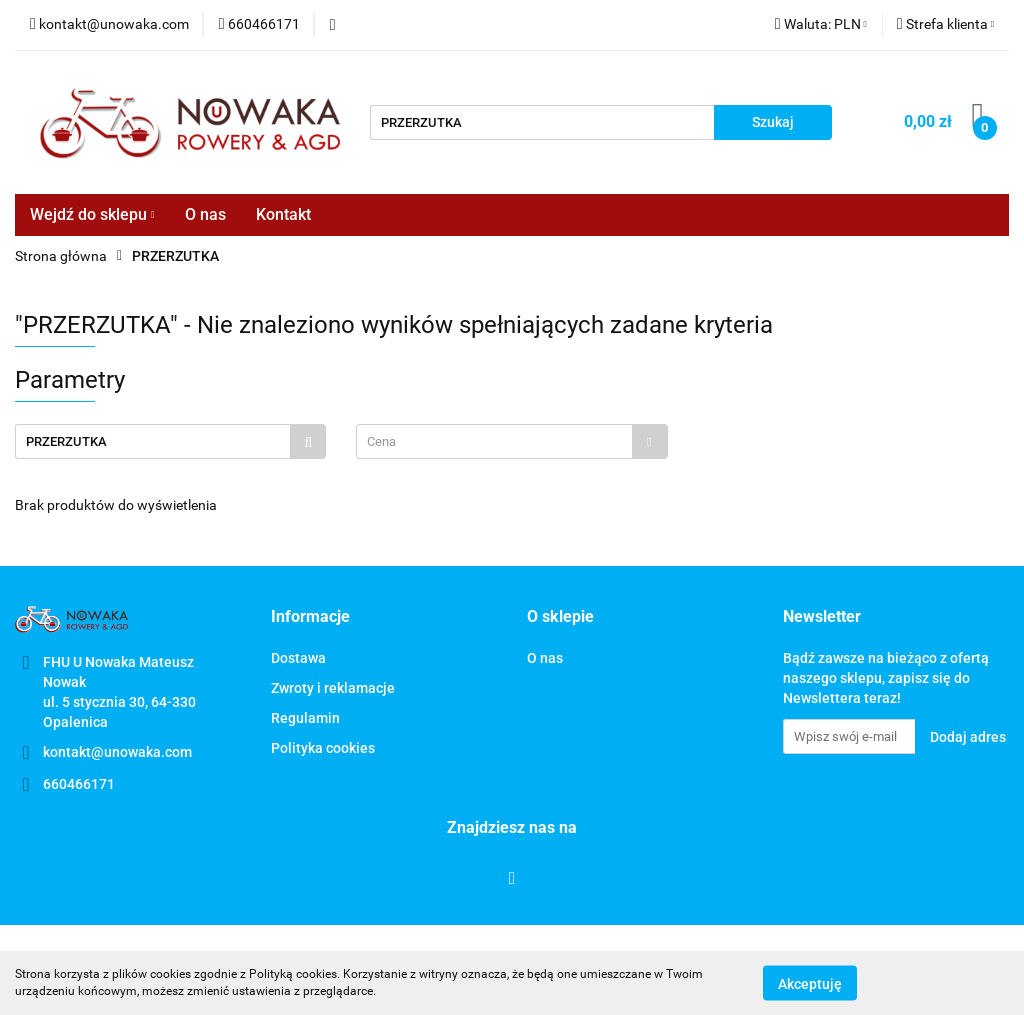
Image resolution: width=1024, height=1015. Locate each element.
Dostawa (298, 658)
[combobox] (511, 441)
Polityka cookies (323, 748)
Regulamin (305, 718)
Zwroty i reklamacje (333, 688)
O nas (205, 214)
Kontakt (283, 214)
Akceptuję (810, 983)
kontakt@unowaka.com (117, 752)
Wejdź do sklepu (92, 214)
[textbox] (494, 441)
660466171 (79, 784)
